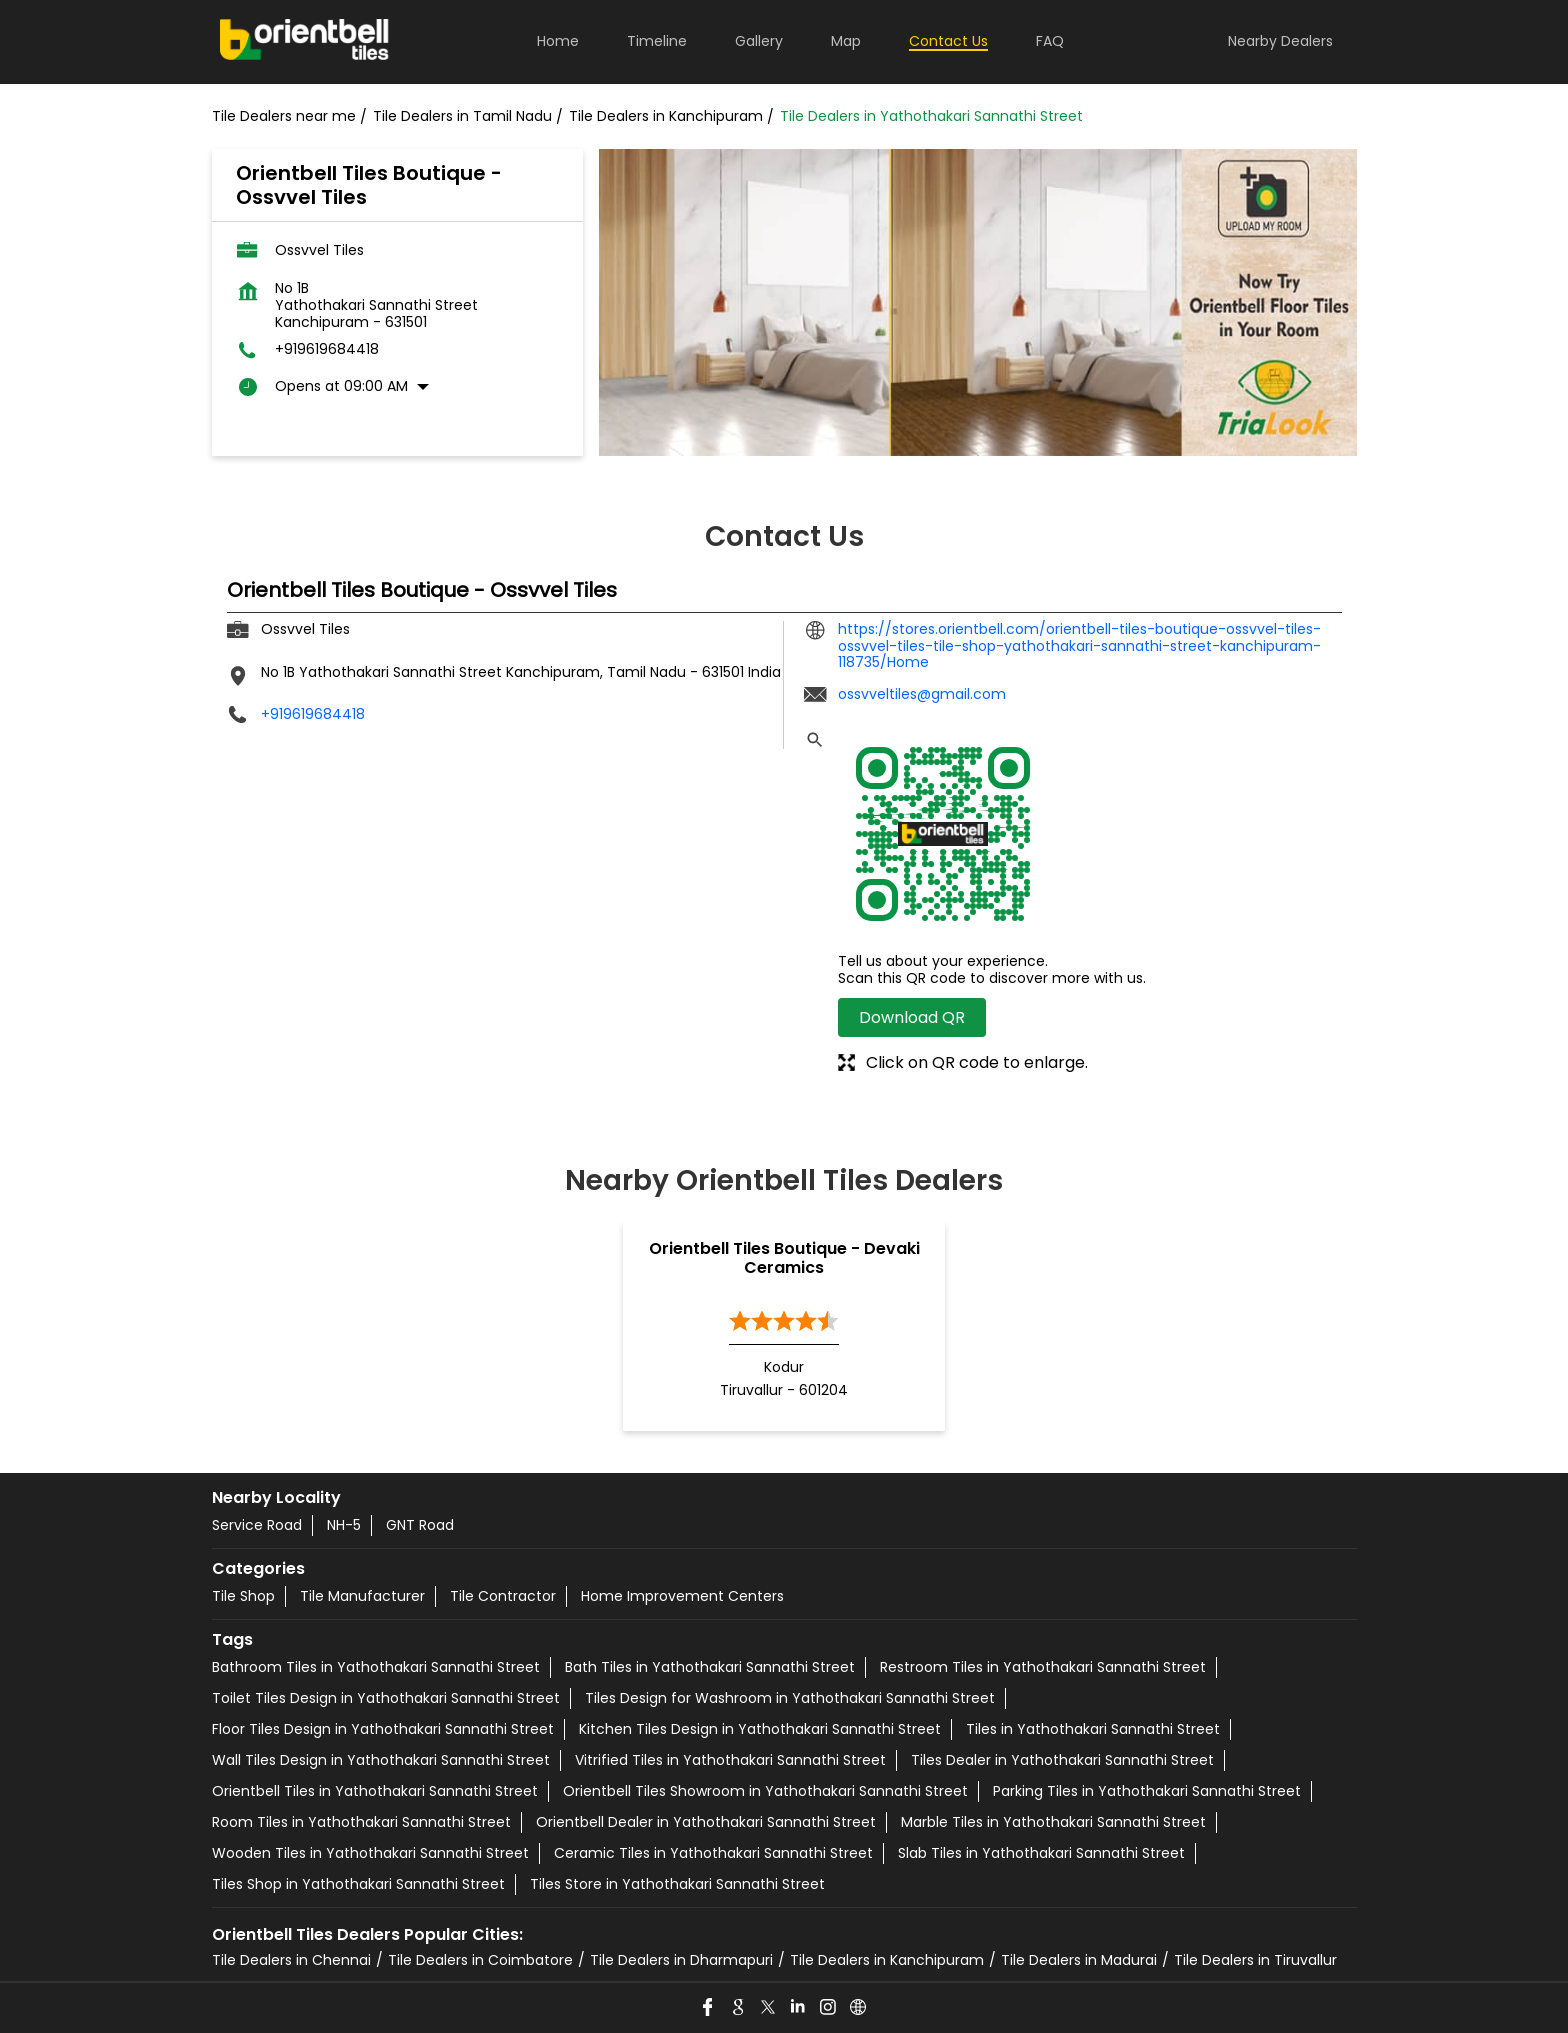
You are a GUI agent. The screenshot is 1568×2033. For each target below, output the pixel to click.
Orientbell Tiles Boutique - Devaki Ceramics (784, 1258)
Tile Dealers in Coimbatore (480, 1960)
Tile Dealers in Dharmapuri (681, 1960)
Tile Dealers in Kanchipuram (887, 1960)
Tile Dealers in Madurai (1079, 1960)
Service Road (257, 1525)
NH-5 (344, 1525)
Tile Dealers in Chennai (291, 1960)
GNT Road (420, 1525)
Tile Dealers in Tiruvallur (1255, 1960)
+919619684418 (327, 349)
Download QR (912, 1017)
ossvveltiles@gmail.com (922, 694)
